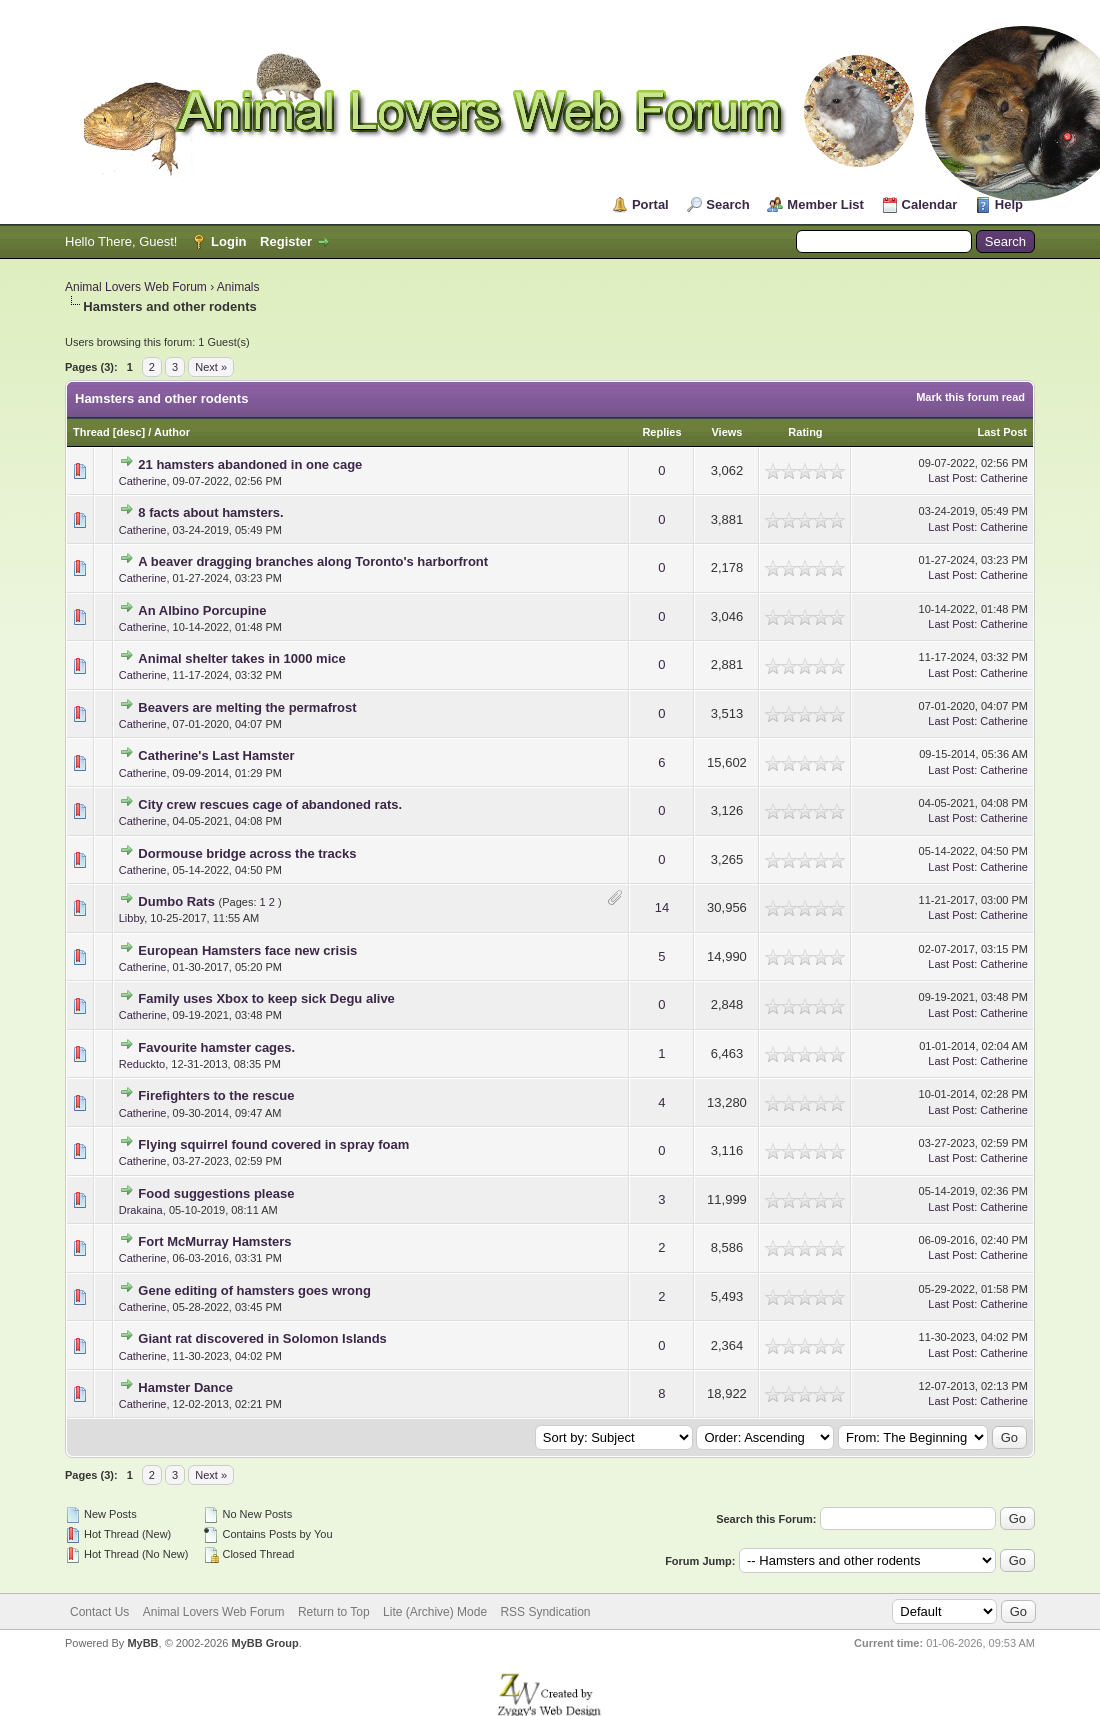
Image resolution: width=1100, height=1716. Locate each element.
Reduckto (142, 1064)
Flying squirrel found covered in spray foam (273, 1144)
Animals (238, 287)
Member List (825, 204)
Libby (131, 918)
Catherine (143, 481)
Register (286, 241)
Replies (661, 432)
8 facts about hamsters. (210, 512)
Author (172, 432)
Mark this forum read (970, 397)
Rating (805, 432)
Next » (211, 367)
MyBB (142, 1643)
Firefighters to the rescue (216, 1095)
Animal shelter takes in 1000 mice (241, 658)
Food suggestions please (216, 1193)
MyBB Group (264, 1643)
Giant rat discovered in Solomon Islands (262, 1338)
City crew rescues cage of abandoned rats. (270, 804)
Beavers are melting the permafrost (247, 707)
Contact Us (99, 1612)
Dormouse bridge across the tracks (247, 853)
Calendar (930, 204)
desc (128, 432)
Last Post (1002, 432)
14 (662, 907)
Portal (650, 204)
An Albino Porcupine (202, 610)
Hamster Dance (185, 1387)
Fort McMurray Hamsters (214, 1241)
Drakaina (141, 1210)
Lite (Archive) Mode (435, 1612)
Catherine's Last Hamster (216, 755)
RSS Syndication (545, 1612)
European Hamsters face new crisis (247, 950)
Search (727, 204)
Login (228, 241)
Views (726, 432)
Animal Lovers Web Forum (136, 287)
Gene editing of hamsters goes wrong (254, 1290)
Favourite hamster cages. (216, 1047)
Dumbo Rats (176, 901)
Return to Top (334, 1612)
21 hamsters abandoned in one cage (250, 464)
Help (1009, 204)
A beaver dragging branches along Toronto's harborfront (313, 561)
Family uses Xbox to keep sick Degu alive (266, 998)
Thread (91, 432)
